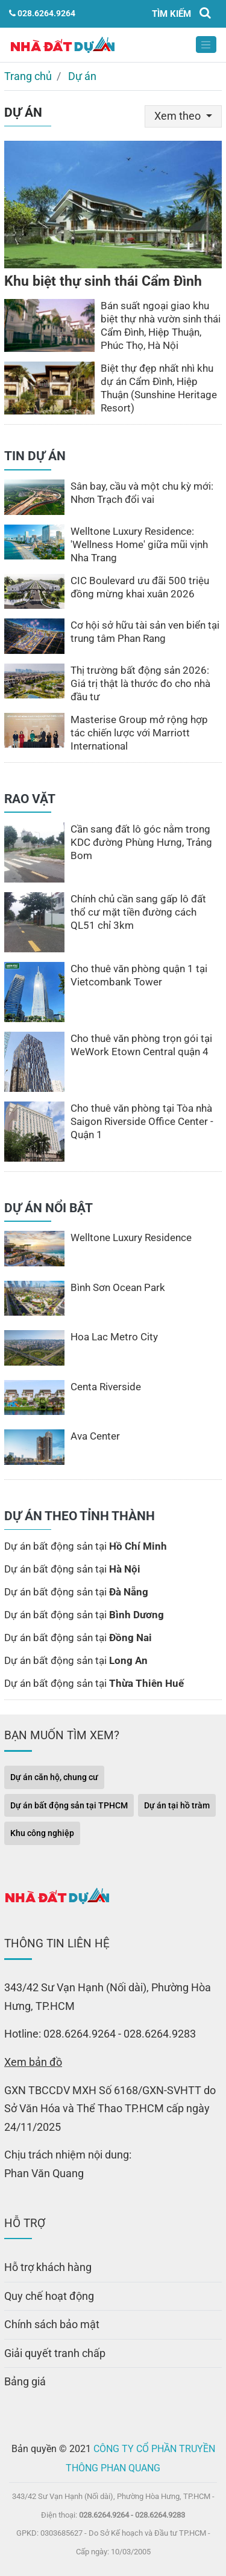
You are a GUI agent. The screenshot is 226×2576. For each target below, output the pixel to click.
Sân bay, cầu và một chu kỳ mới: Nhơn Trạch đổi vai (142, 492)
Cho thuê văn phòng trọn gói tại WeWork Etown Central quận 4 (141, 1045)
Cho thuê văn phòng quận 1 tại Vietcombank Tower (139, 975)
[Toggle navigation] (206, 44)
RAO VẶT (29, 799)
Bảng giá (25, 2381)
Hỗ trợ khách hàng (48, 2267)
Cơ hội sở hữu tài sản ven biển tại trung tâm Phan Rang (145, 631)
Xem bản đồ (33, 2062)
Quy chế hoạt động (49, 2296)
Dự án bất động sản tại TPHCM (69, 1805)
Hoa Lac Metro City (114, 1337)
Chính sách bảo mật (51, 2324)
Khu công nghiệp (42, 1833)
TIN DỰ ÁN (35, 456)
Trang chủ (28, 76)
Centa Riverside (106, 1387)
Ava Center (95, 1436)
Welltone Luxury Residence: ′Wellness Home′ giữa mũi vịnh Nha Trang (139, 544)
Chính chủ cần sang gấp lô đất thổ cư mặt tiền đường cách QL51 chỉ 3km (138, 912)
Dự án (82, 76)
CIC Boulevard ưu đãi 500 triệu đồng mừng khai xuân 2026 (140, 587)
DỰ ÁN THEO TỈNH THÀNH (79, 1516)
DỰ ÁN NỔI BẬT (48, 1208)
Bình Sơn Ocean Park (118, 1287)
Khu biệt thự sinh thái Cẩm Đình (103, 281)
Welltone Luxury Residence (131, 1237)
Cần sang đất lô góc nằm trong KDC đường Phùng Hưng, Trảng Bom (141, 842)
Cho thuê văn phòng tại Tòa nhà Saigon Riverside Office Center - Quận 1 (142, 1121)
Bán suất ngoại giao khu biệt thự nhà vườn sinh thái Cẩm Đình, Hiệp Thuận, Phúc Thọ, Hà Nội (161, 325)
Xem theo (178, 115)
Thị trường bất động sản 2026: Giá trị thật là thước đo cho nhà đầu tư (140, 683)
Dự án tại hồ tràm (177, 1805)
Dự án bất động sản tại (85, 1546)
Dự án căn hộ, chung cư (54, 1777)
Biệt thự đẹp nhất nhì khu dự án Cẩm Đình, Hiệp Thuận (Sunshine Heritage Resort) (159, 388)
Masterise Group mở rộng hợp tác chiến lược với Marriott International (139, 732)
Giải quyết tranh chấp (54, 2353)
